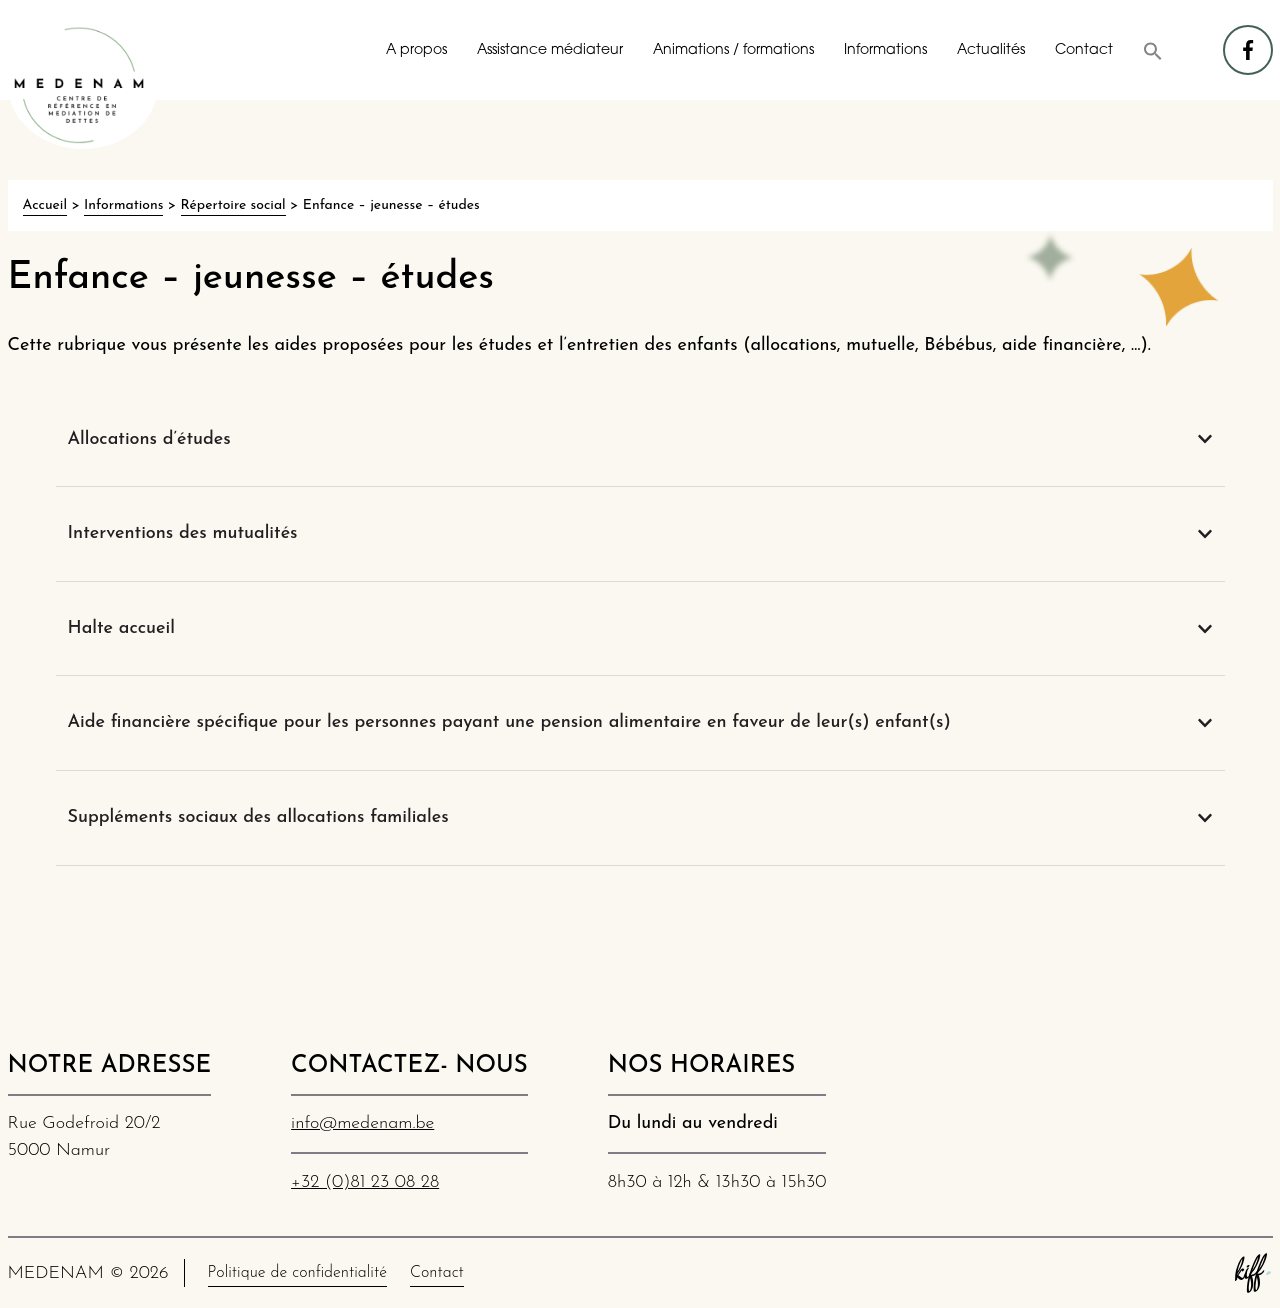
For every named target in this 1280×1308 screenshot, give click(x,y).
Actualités (991, 50)
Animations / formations (733, 50)
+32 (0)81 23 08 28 (365, 1182)
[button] (1153, 51)
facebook (1249, 40)
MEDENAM (83, 85)
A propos (416, 50)
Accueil (45, 205)
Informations (885, 50)
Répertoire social (233, 205)
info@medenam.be (362, 1123)
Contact (1084, 50)
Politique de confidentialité (297, 1273)
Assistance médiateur (550, 50)
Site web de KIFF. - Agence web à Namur (1253, 1273)
